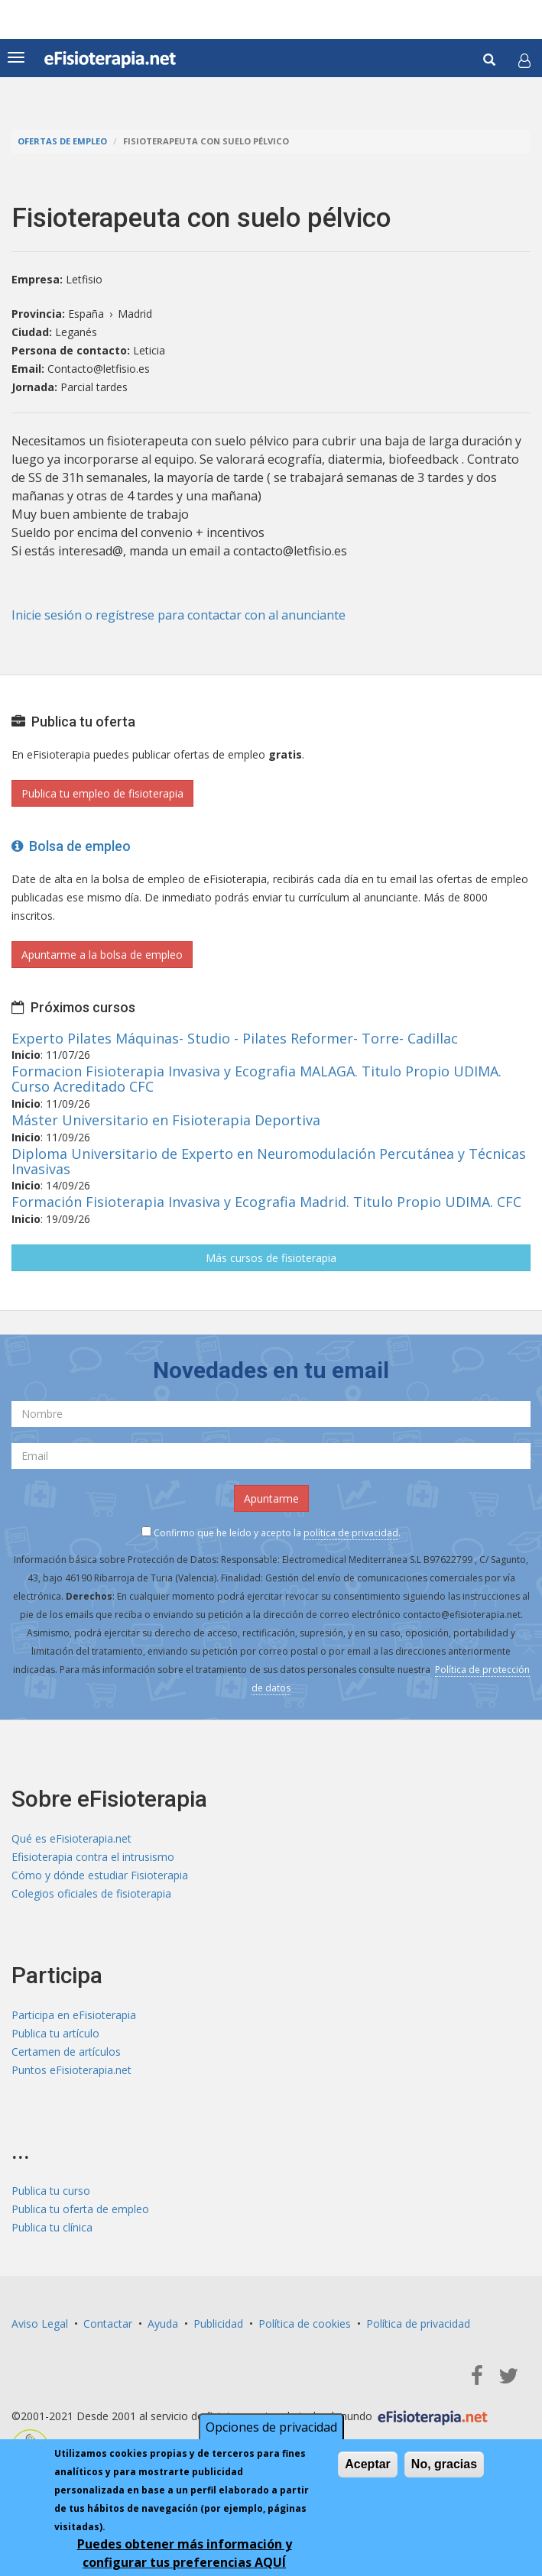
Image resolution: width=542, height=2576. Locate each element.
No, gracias (444, 2464)
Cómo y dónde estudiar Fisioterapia (99, 1875)
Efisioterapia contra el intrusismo (92, 1856)
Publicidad (218, 2323)
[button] (524, 60)
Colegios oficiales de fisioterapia (91, 1893)
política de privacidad (350, 1532)
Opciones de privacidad (271, 2427)
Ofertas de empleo (62, 141)
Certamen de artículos (66, 2051)
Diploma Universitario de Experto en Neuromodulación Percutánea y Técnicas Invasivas (268, 1161)
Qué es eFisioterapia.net (71, 1838)
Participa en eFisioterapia (73, 2015)
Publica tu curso (50, 2190)
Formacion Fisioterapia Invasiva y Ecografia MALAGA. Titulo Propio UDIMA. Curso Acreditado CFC (256, 1078)
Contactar (107, 2323)
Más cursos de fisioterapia (271, 1258)
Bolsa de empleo (71, 846)
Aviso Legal (39, 2323)
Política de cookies (304, 2323)
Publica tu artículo (55, 2033)
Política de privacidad (418, 2323)
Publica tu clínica (51, 2227)
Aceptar (368, 2464)
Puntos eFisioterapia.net (71, 2070)
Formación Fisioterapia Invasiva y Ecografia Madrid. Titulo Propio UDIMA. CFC (266, 1202)
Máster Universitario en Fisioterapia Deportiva (165, 1120)
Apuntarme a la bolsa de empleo (102, 954)
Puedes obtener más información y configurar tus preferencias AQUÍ (184, 2553)
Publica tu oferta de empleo (80, 2209)
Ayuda (163, 2323)
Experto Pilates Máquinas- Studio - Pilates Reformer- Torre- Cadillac (234, 1038)
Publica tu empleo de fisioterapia (102, 793)
